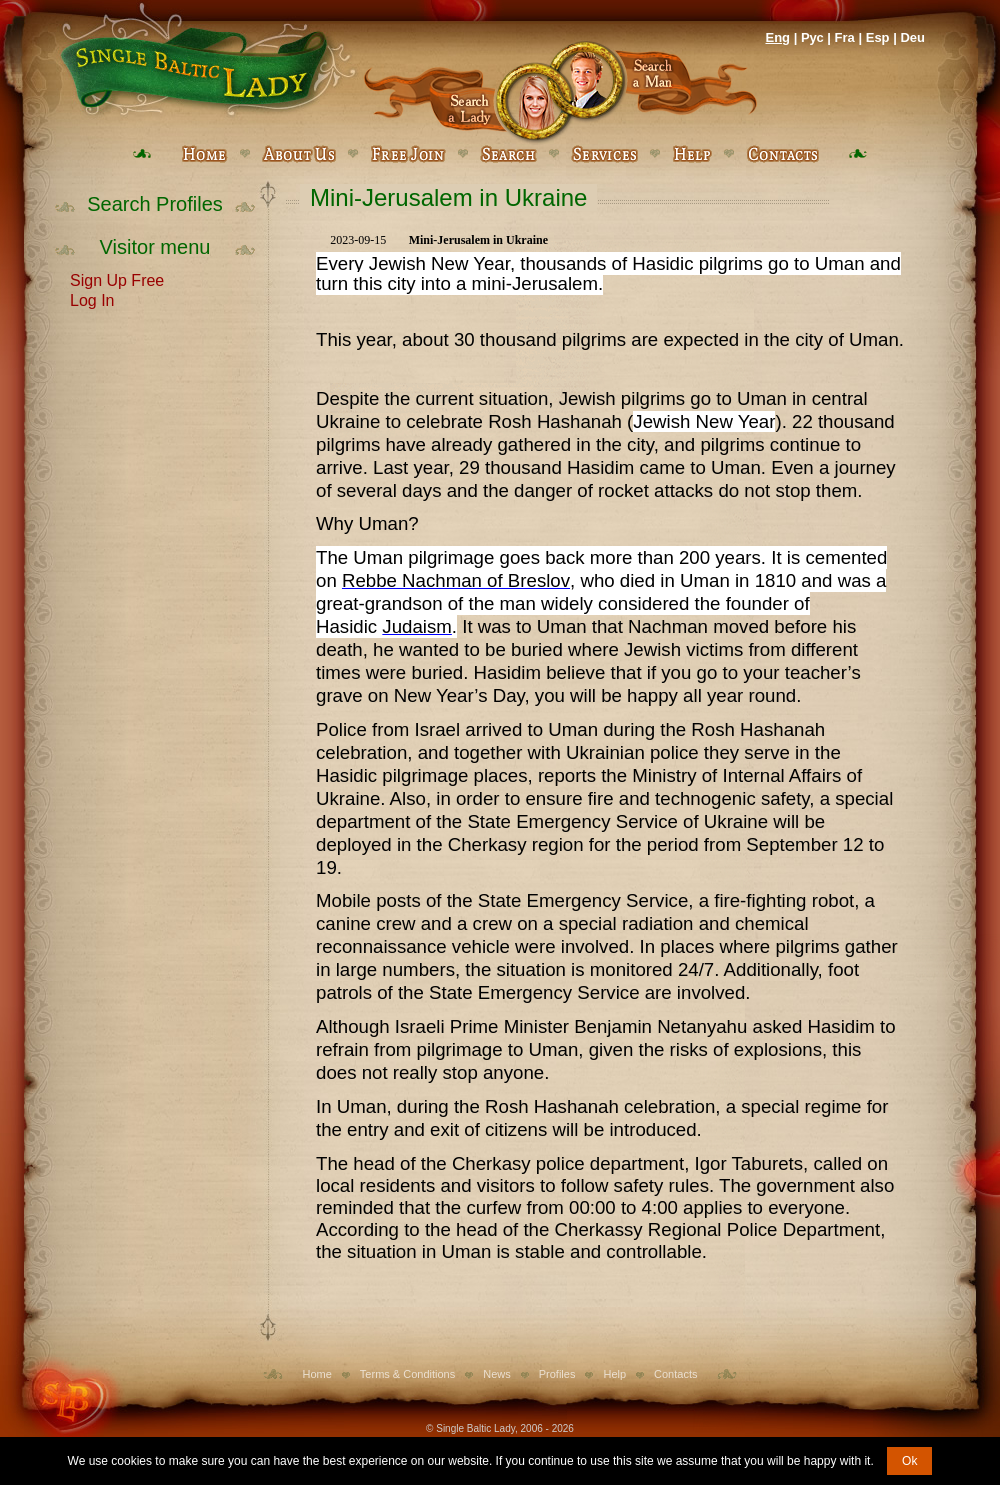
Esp (878, 37)
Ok (909, 1461)
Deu (912, 37)
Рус (812, 37)
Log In (92, 299)
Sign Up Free (117, 279)
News (497, 1374)
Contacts (675, 1374)
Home (317, 1374)
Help (614, 1374)
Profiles (557, 1374)
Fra (845, 37)
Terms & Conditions (407, 1374)
